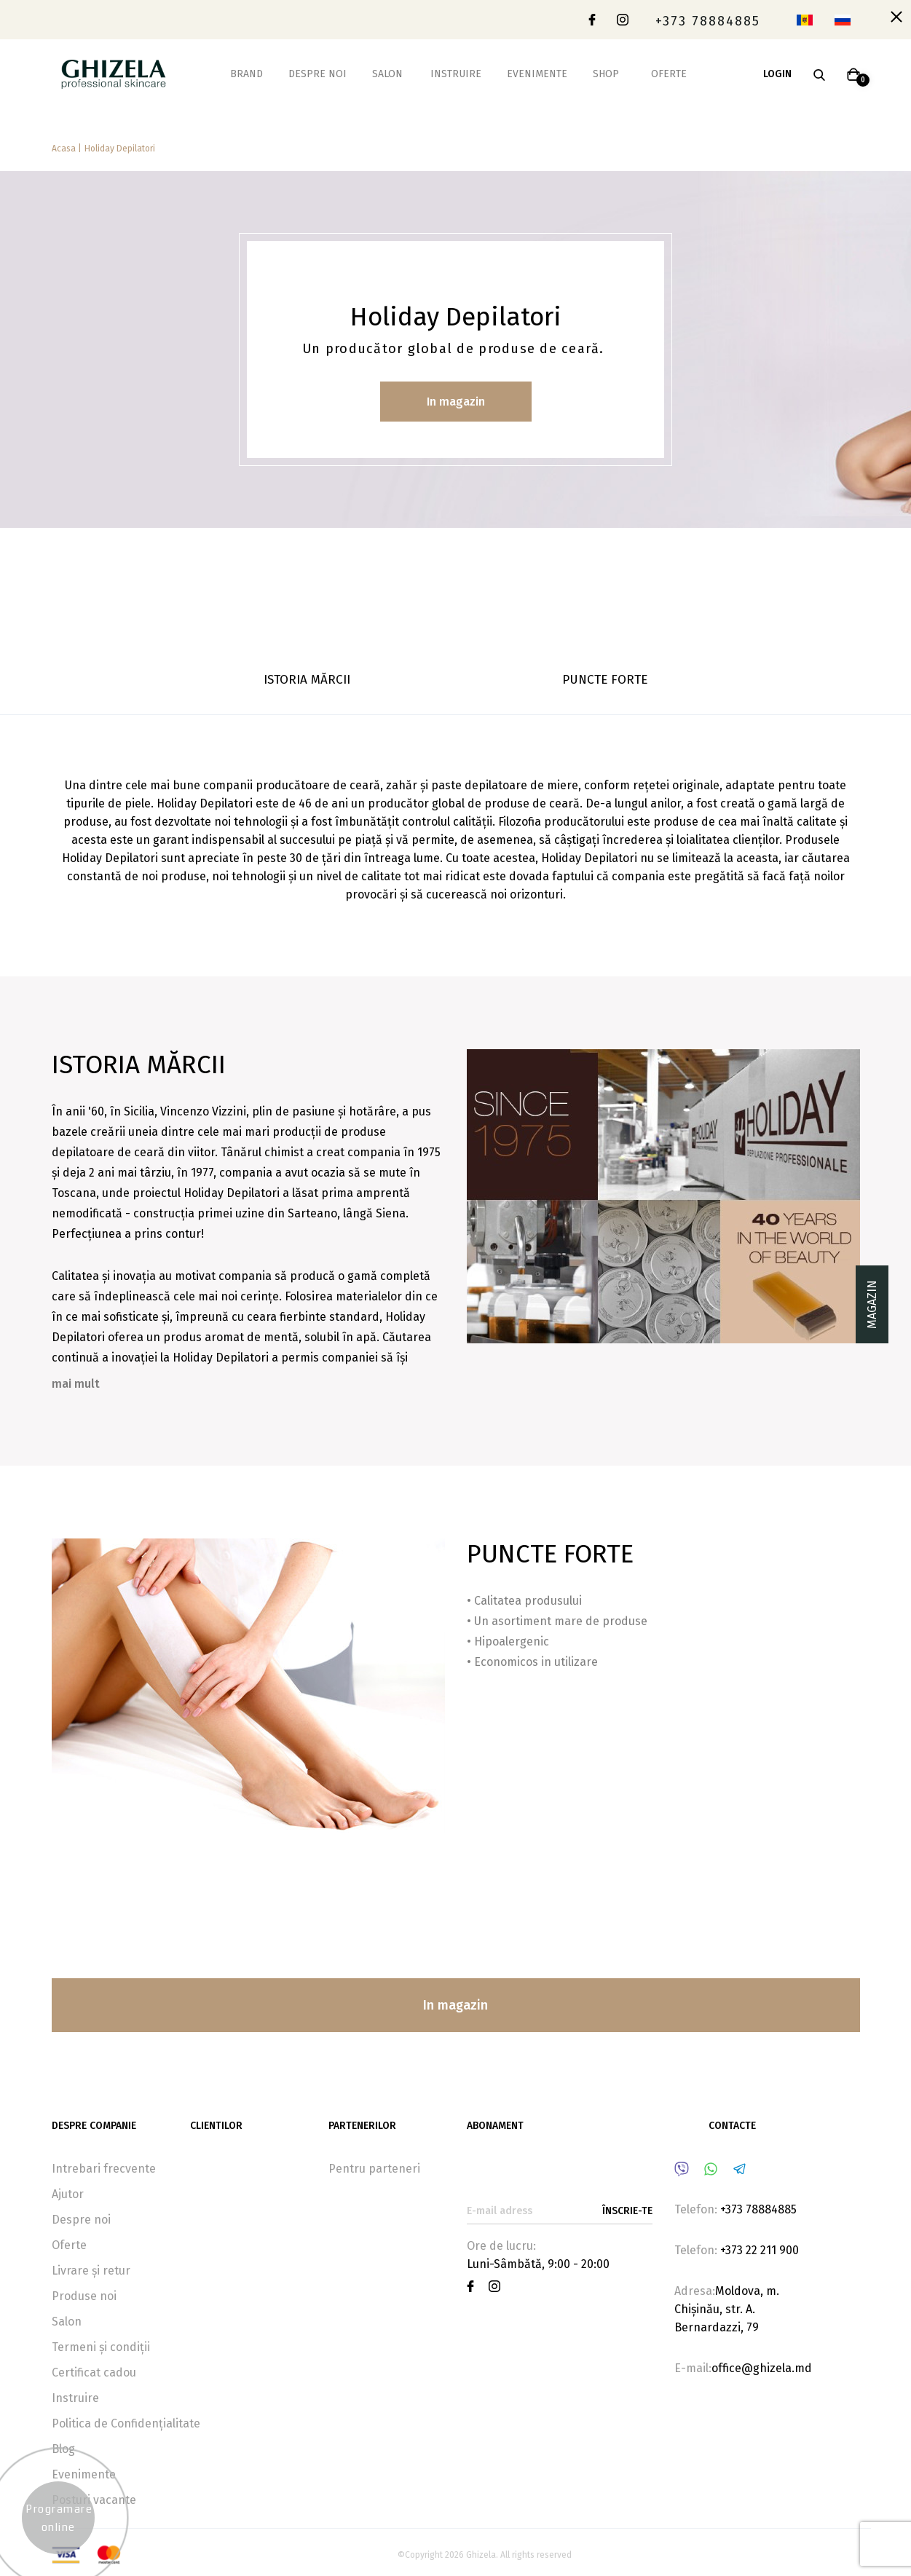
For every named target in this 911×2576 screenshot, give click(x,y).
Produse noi (84, 2296)
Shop (606, 74)
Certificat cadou (94, 2372)
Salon (387, 74)
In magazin (456, 401)
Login (777, 74)
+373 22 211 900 (759, 2250)
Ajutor (68, 2194)
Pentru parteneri (374, 2169)
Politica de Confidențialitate (126, 2423)
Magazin (872, 1304)
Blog (63, 2449)
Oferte (669, 74)
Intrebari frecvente (104, 2169)
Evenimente (537, 74)
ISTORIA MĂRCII (307, 679)
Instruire (455, 74)
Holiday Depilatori (119, 148)
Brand (246, 74)
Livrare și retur (91, 2270)
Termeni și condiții (101, 2347)
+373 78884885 (707, 21)
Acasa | (67, 148)
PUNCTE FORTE (604, 679)
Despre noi (317, 74)
